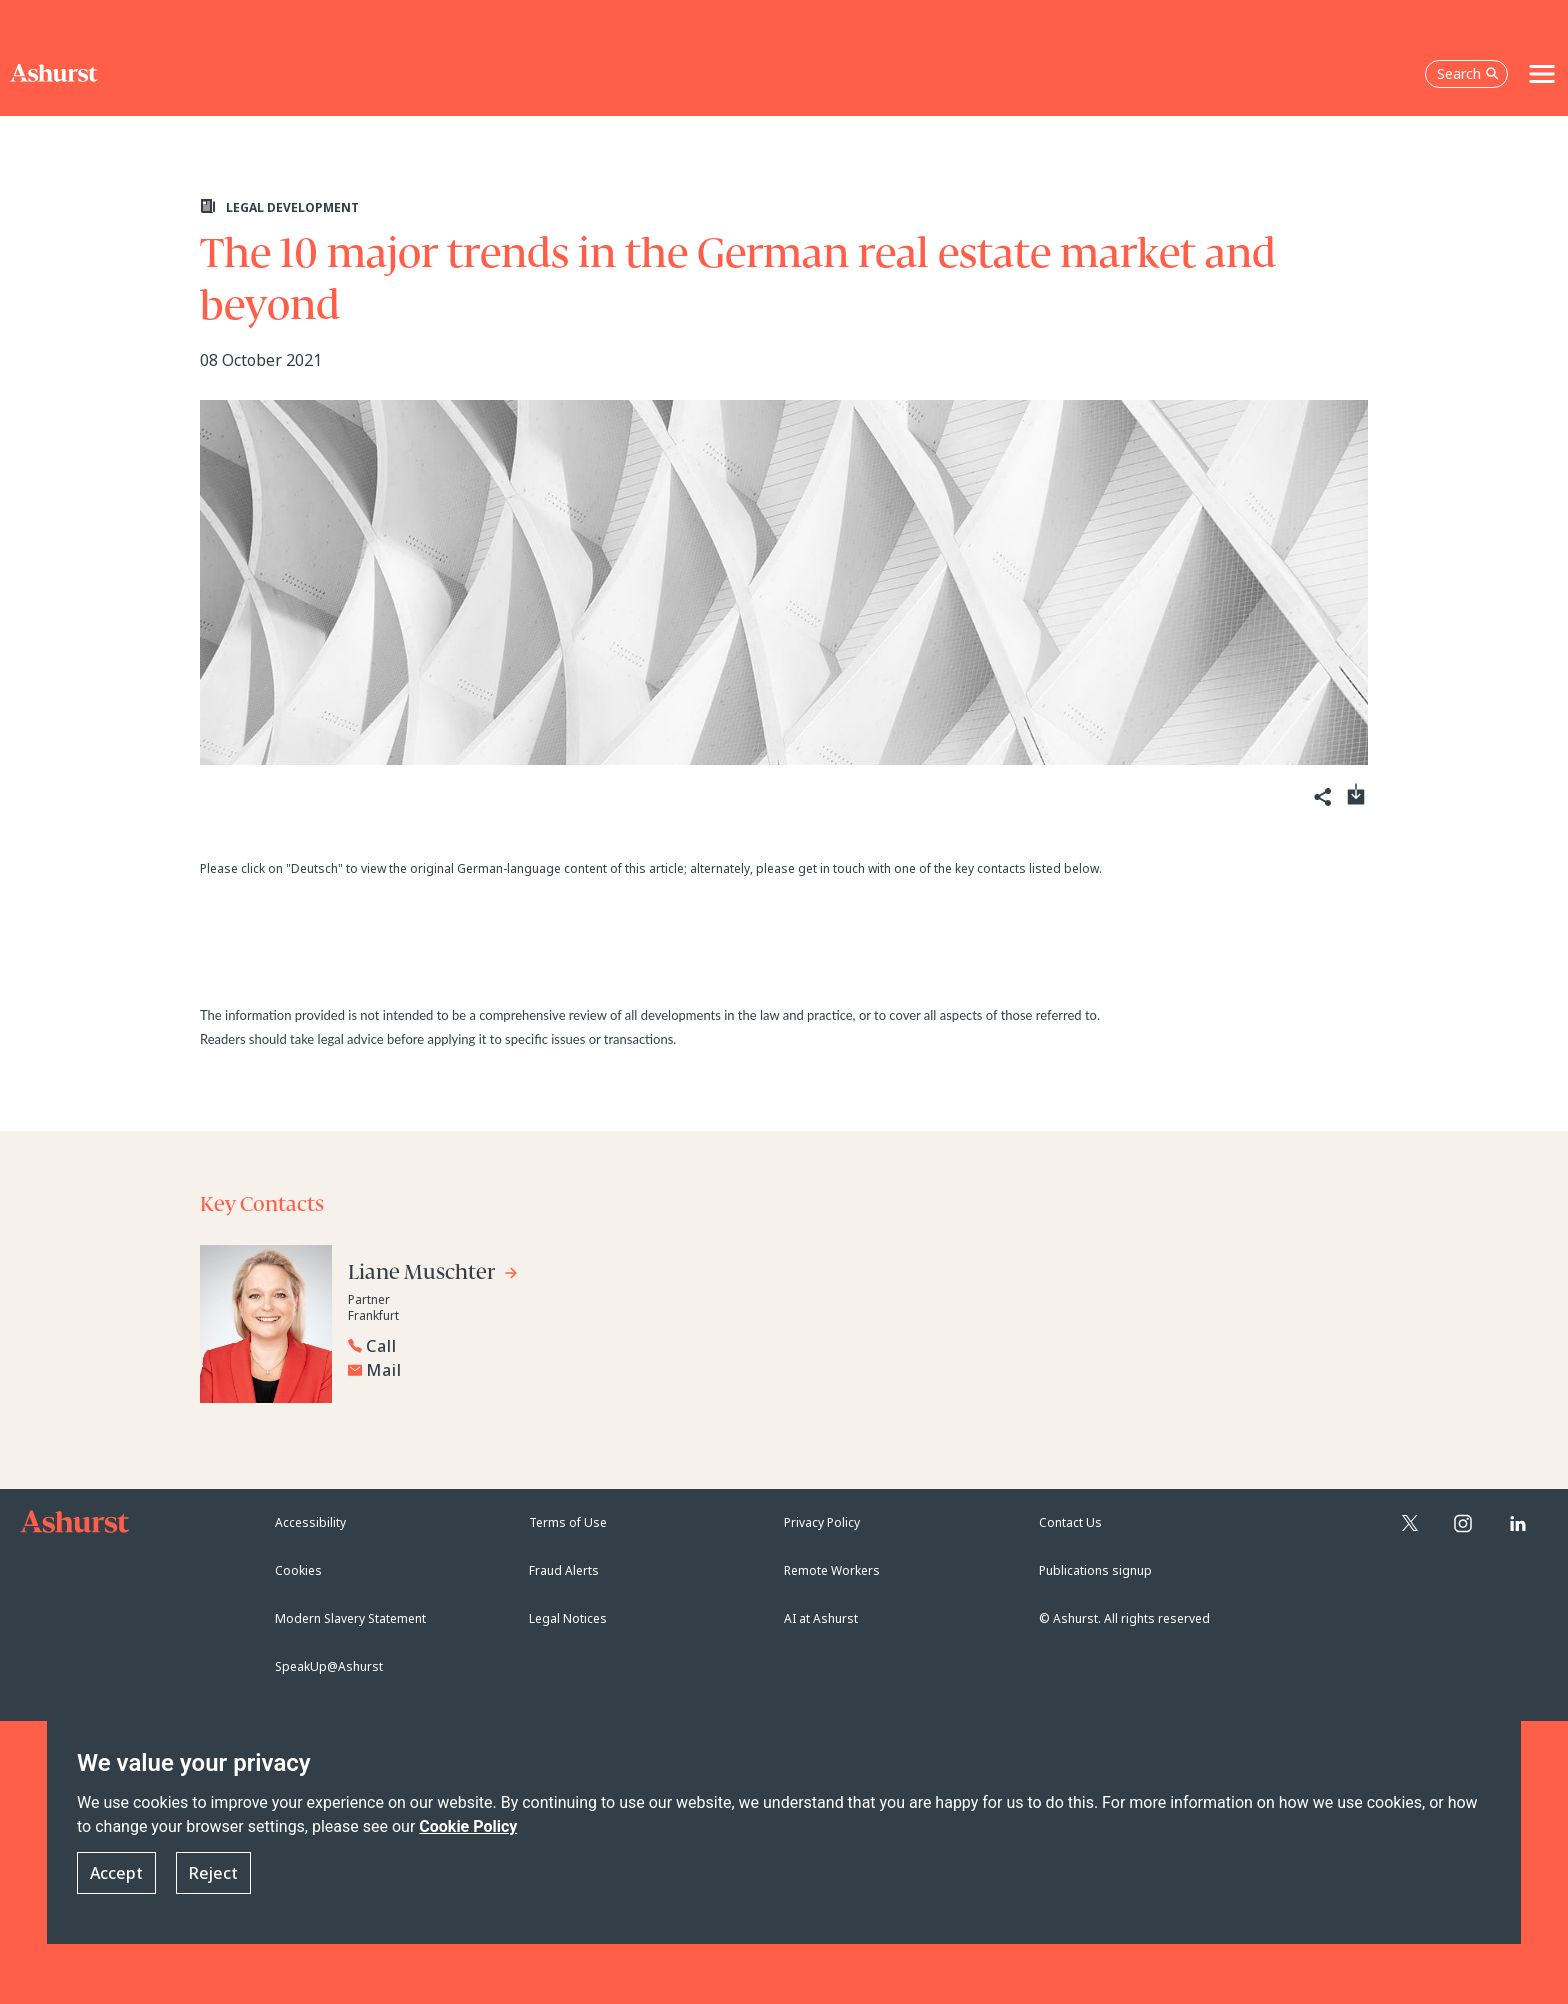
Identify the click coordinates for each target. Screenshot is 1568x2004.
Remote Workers (832, 1570)
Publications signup (1095, 1570)
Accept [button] (116, 1873)
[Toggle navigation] (1542, 74)
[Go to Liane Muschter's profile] (433, 1275)
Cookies (298, 1570)
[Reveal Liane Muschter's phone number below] (550, 1346)
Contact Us (1070, 1522)
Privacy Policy (822, 1522)
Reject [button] (213, 1873)
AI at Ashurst (821, 1618)
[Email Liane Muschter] (555, 1370)
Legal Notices (568, 1618)
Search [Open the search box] (1468, 73)
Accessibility (310, 1522)
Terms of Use (568, 1522)
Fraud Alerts (564, 1570)
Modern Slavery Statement (350, 1618)
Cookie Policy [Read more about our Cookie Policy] (468, 1826)
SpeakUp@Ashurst (329, 1666)
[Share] (1321, 797)
